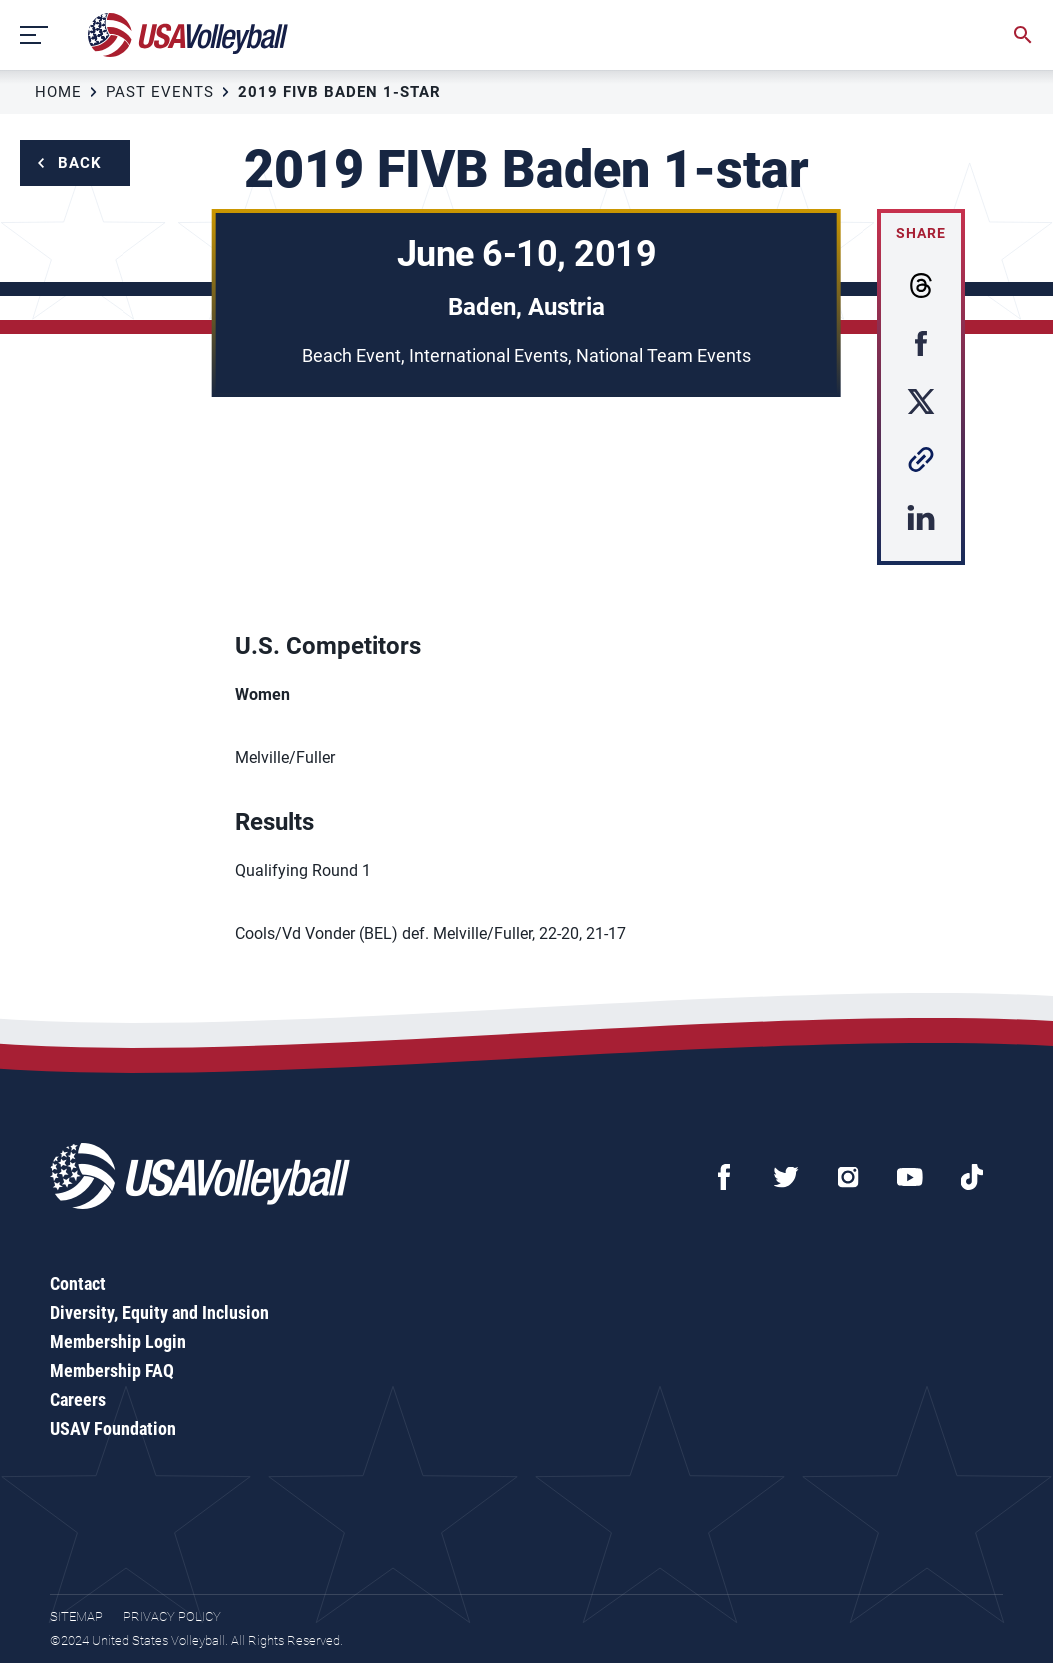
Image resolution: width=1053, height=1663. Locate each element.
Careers (78, 1399)
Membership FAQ (112, 1370)
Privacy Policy (172, 1616)
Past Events (160, 92)
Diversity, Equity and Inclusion (159, 1312)
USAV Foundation (113, 1428)
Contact (78, 1283)
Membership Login (118, 1341)
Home (58, 92)
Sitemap (76, 1616)
